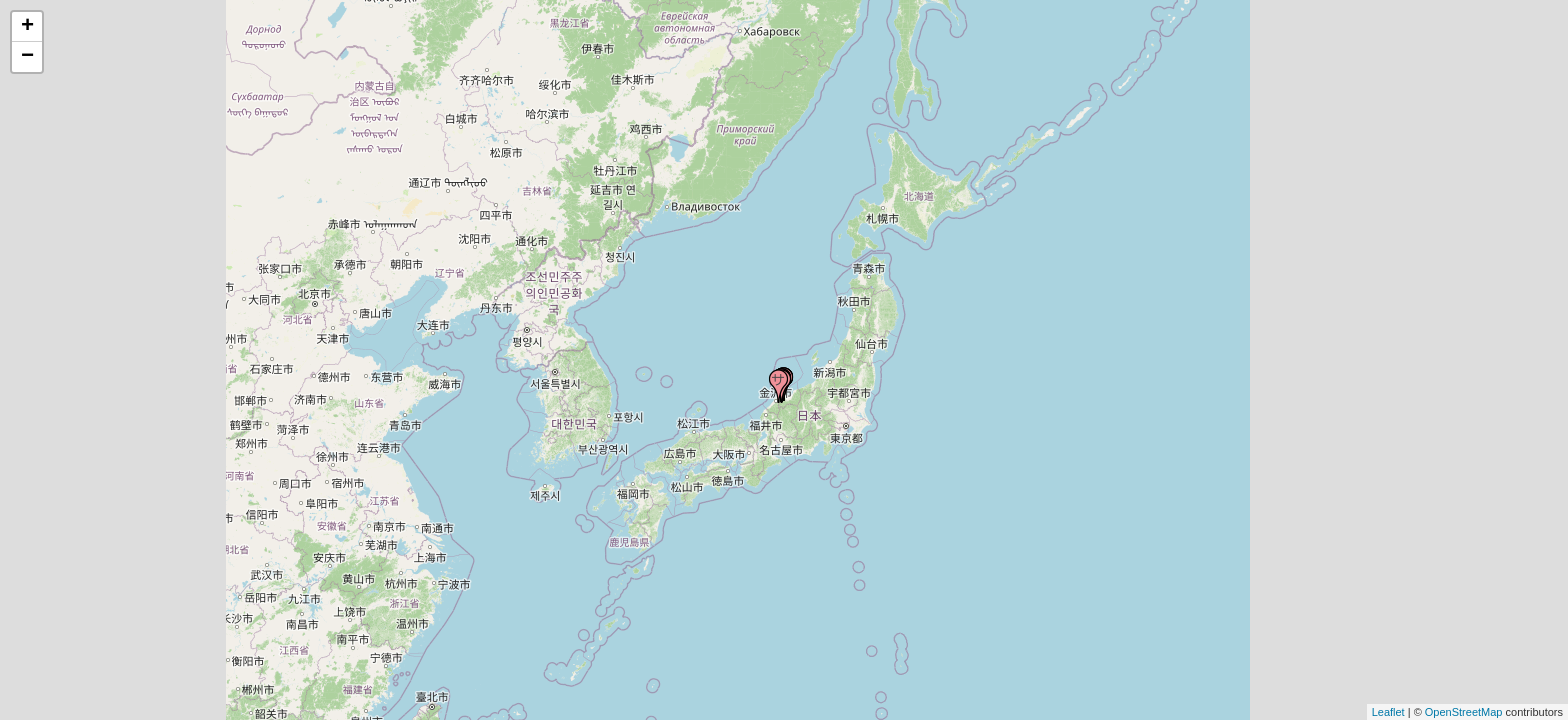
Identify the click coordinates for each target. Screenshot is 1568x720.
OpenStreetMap (1464, 712)
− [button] (27, 57)
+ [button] (27, 27)
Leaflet (1388, 712)
